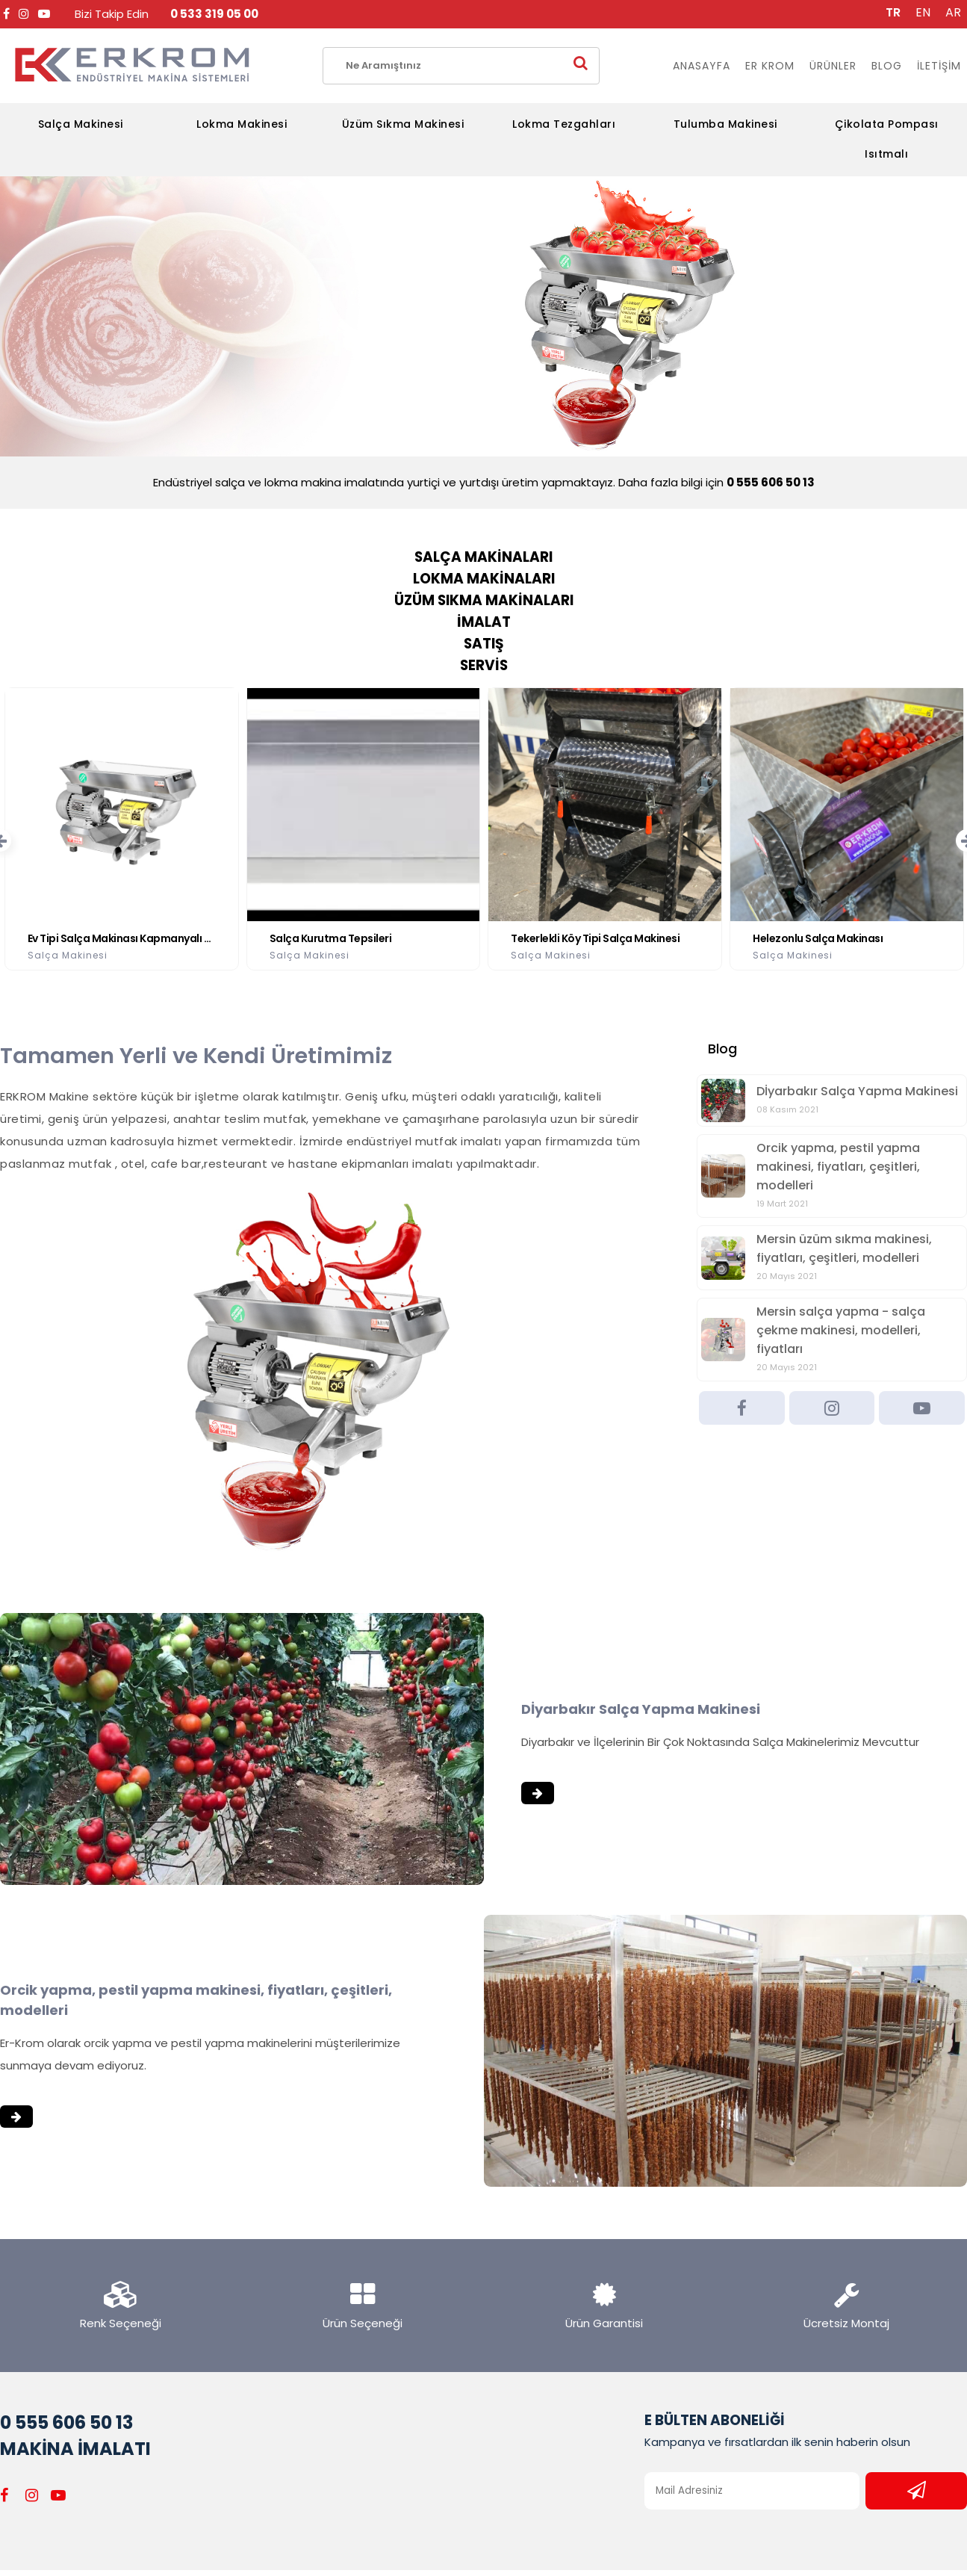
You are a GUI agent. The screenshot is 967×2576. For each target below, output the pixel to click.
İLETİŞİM (939, 65)
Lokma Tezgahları (563, 124)
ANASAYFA (701, 65)
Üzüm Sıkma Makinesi (403, 124)
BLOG (886, 65)
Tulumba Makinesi (725, 124)
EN (922, 12)
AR (953, 12)
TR (893, 12)
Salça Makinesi (80, 124)
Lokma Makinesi (241, 124)
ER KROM (770, 65)
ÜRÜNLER (832, 65)
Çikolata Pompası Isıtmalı (887, 139)
